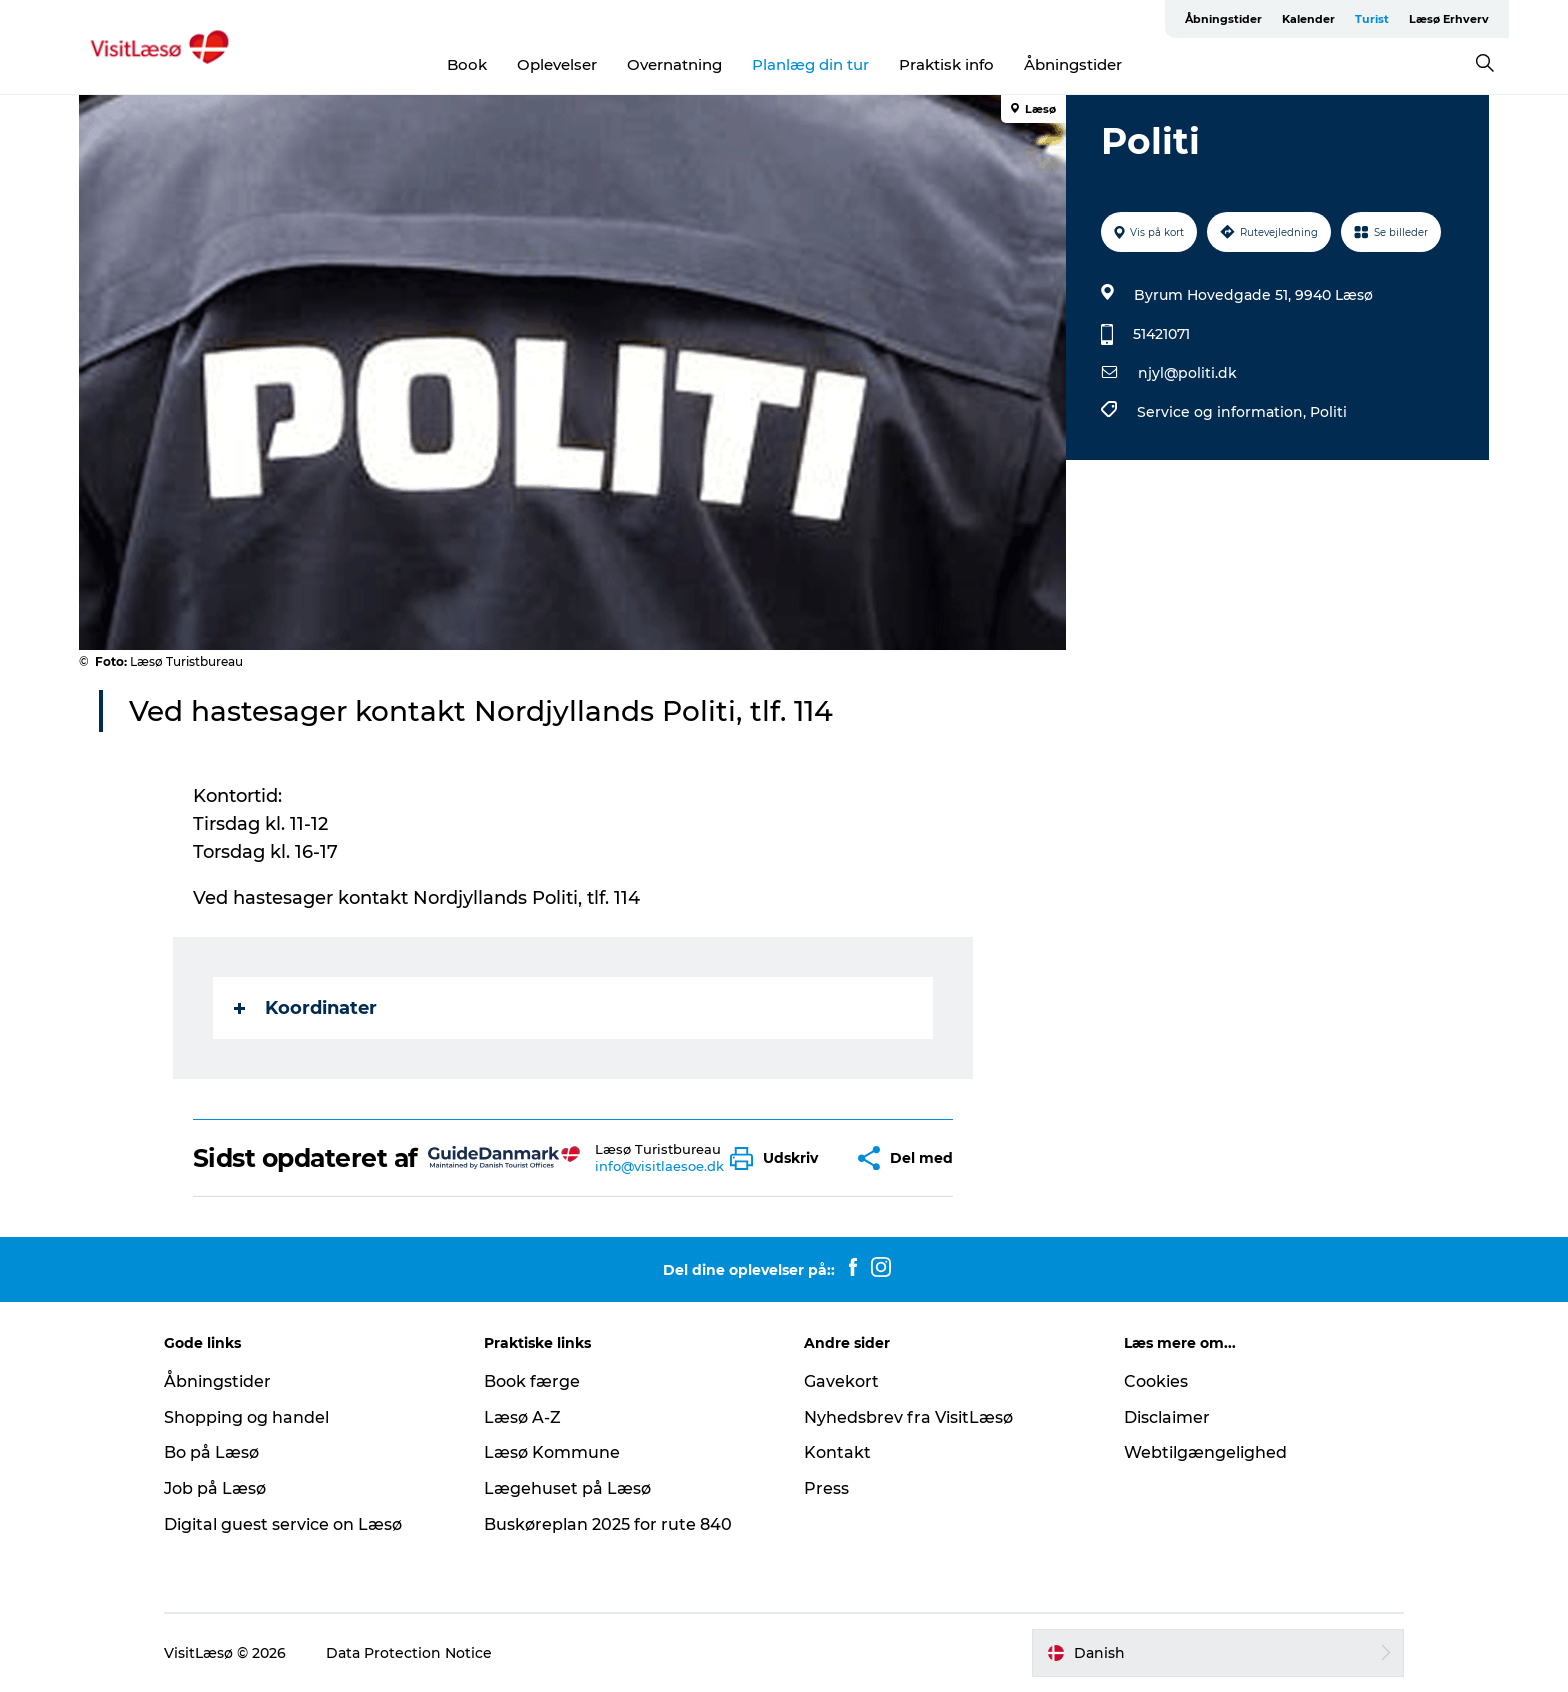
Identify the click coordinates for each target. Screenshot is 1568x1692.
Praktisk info (946, 64)
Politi (1328, 412)
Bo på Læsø (211, 1452)
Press (826, 1488)
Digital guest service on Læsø (283, 1524)
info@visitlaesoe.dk (659, 1166)
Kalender (1308, 19)
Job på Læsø (215, 1488)
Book (467, 64)
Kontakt (837, 1452)
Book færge (532, 1381)
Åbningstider (1223, 19)
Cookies (1156, 1381)
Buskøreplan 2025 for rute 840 (608, 1524)
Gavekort (841, 1381)
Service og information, (1223, 412)
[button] (779, 1158)
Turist (1372, 19)
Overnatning (674, 64)
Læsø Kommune (552, 1452)
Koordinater (305, 1008)
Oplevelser (557, 64)
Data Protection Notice (409, 1653)
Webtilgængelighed (1205, 1452)
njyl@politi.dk (1187, 373)
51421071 (1161, 334)
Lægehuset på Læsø (567, 1488)
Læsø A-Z (522, 1417)
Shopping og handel (246, 1417)
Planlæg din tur (810, 64)
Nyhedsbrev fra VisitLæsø (908, 1417)
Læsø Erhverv (1449, 19)
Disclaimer (1167, 1417)
